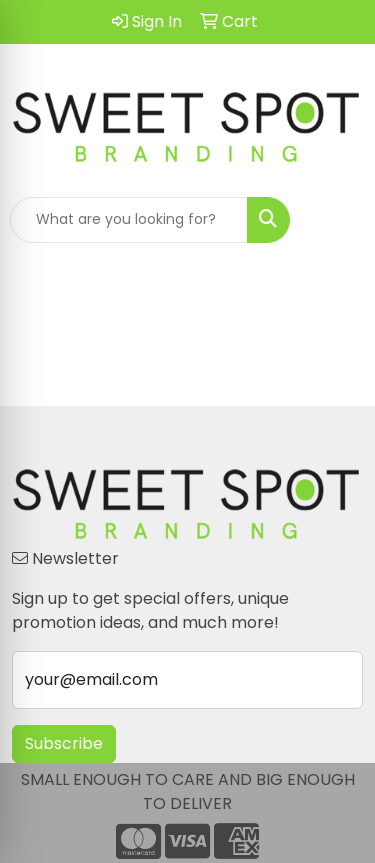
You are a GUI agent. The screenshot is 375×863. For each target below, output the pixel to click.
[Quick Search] (129, 220)
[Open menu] (335, 220)
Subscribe (64, 743)
